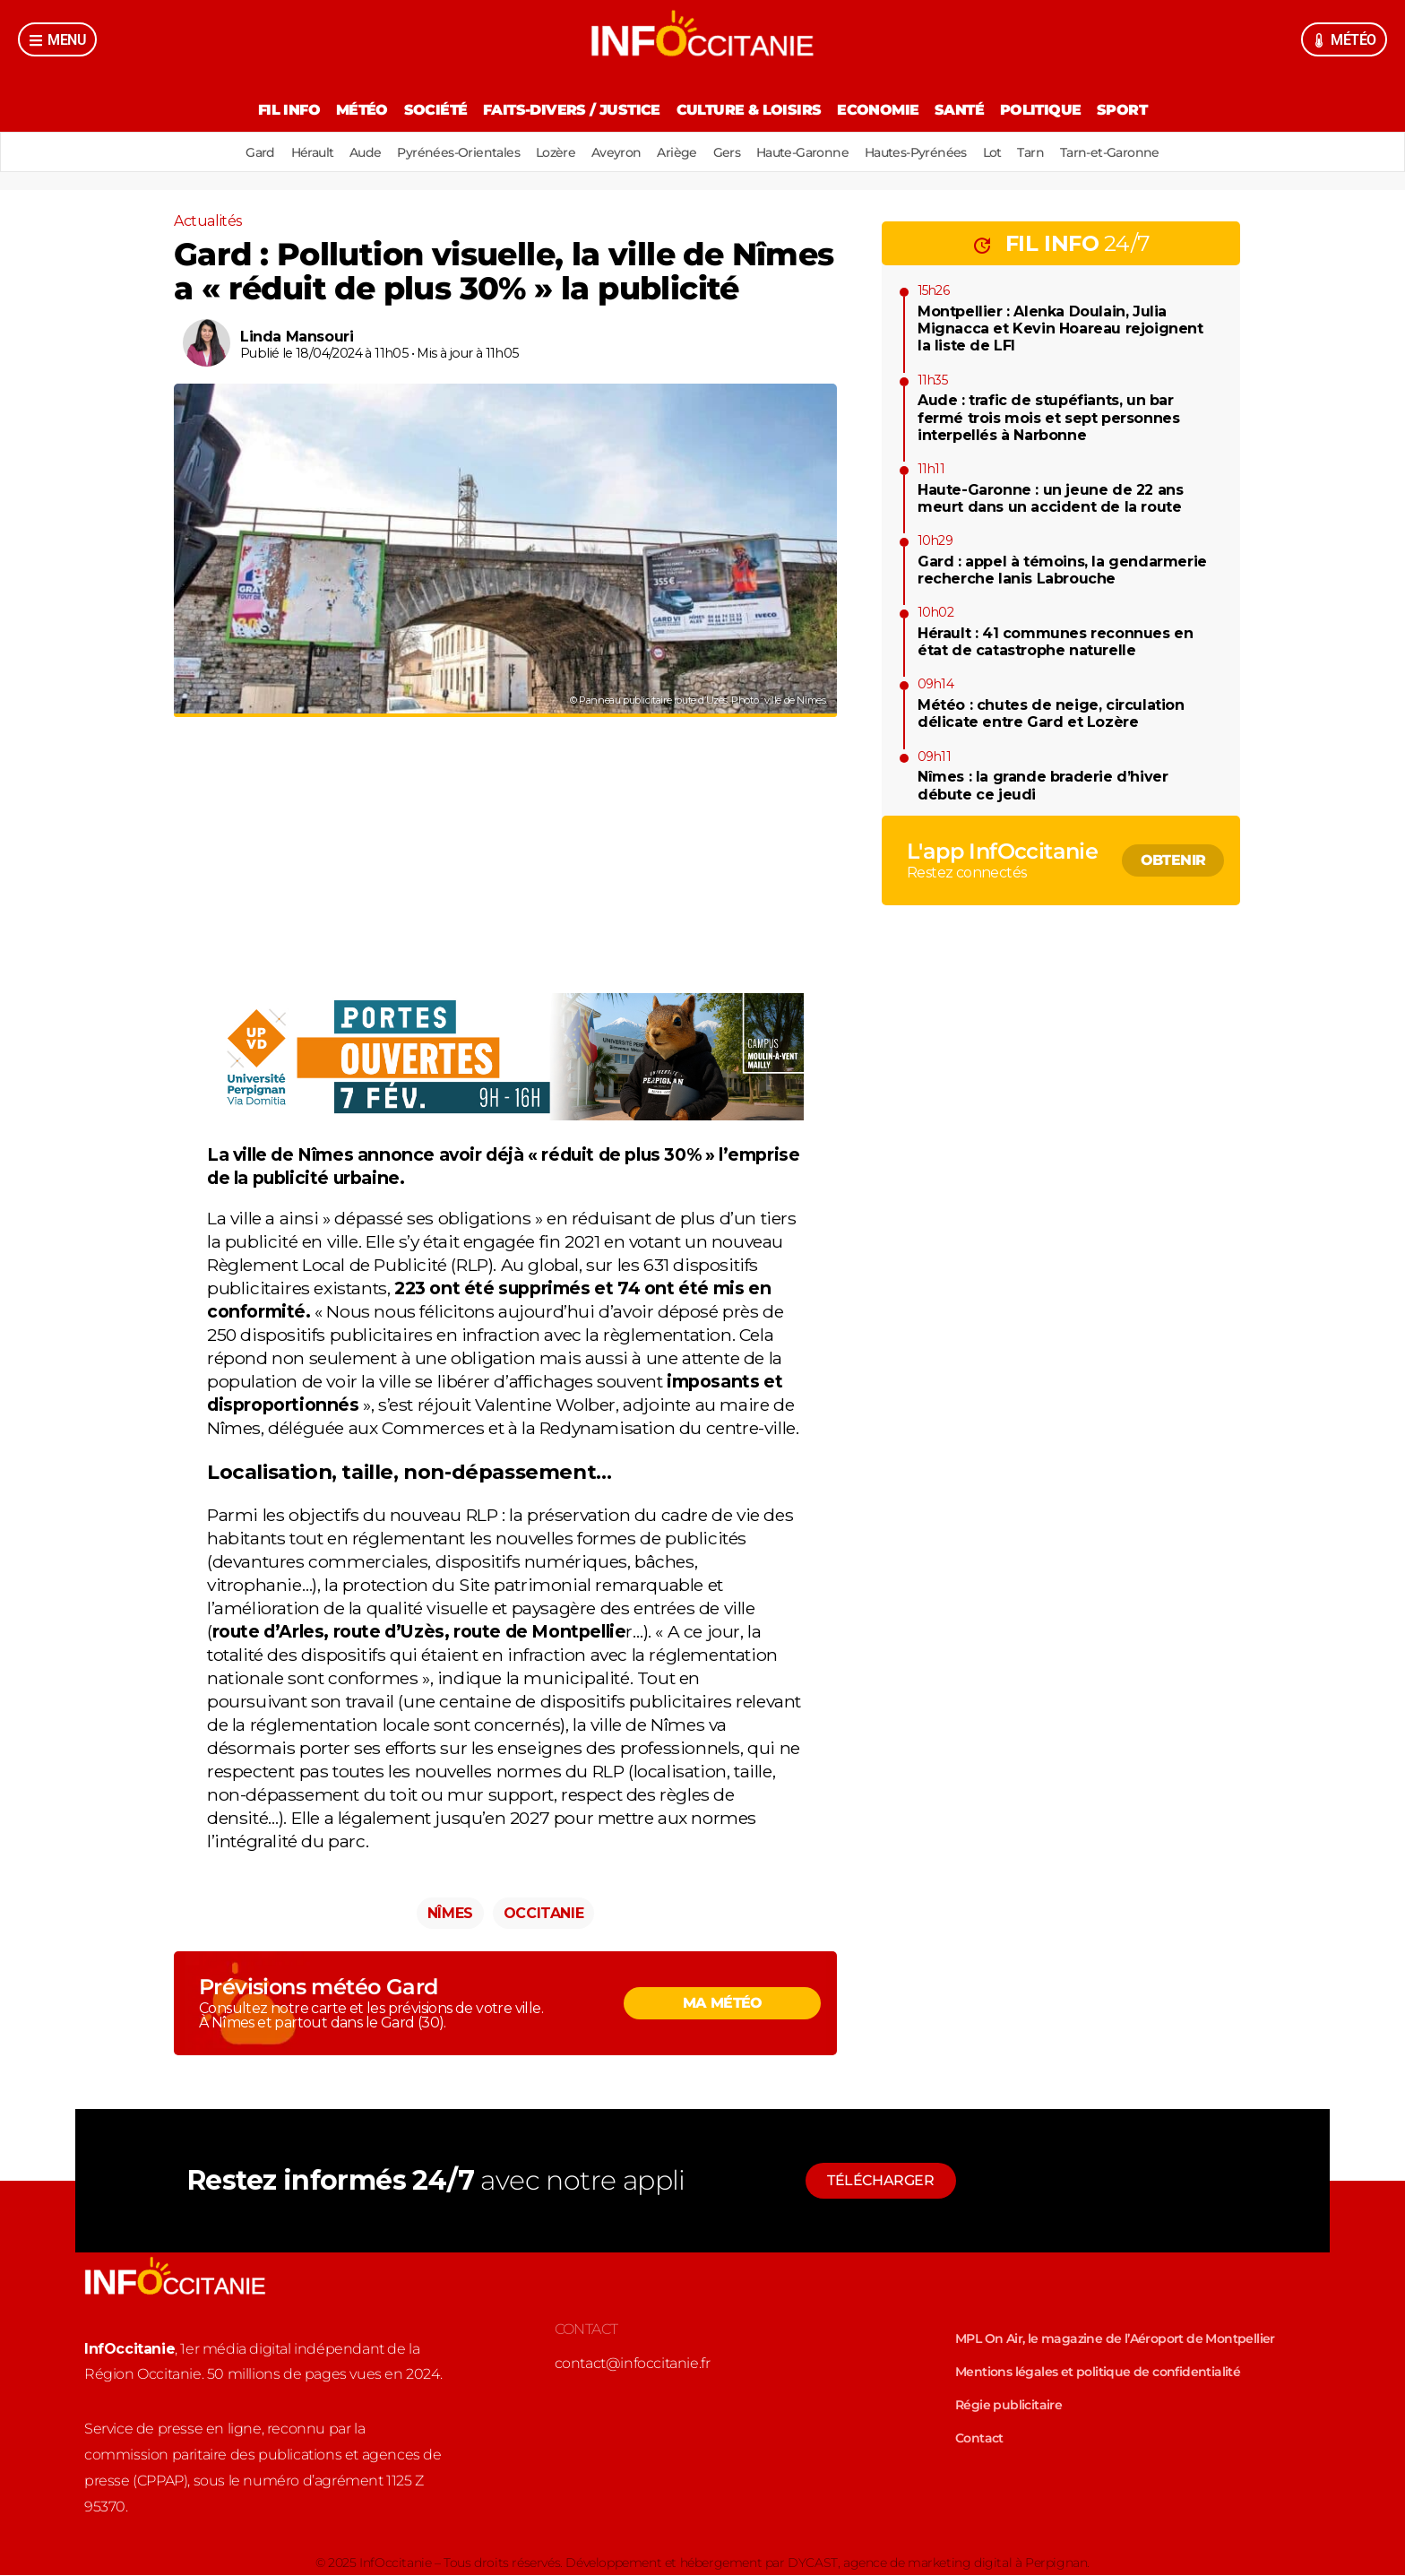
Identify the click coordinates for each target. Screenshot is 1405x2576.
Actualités (208, 220)
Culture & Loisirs (749, 109)
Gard (238, 152)
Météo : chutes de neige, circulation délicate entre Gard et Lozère (1051, 713)
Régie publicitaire (1008, 2406)
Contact (979, 2439)
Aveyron (613, 152)
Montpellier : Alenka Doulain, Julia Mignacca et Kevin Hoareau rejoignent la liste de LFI (1060, 328)
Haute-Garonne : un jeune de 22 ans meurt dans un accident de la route (1050, 498)
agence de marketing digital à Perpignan (965, 2563)
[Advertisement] (505, 868)
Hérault (293, 152)
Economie (881, 109)
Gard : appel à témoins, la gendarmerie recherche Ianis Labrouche (1062, 570)
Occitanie (543, 1914)
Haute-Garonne (809, 152)
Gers (731, 152)
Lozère (547, 152)
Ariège (676, 152)
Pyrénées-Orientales (447, 152)
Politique (1052, 109)
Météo (350, 109)
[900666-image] (505, 1115)
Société (428, 109)
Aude (350, 152)
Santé (967, 109)
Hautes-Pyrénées (927, 152)
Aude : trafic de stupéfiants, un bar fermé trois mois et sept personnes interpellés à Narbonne (1048, 417)
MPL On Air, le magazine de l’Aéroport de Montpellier (1115, 2339)
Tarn (1050, 152)
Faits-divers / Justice (568, 109)
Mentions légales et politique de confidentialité (1097, 2372)
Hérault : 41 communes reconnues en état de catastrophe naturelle (1055, 642)
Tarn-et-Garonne (1132, 152)
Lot (1007, 152)
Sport (1137, 109)
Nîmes (450, 1914)
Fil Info (274, 109)
